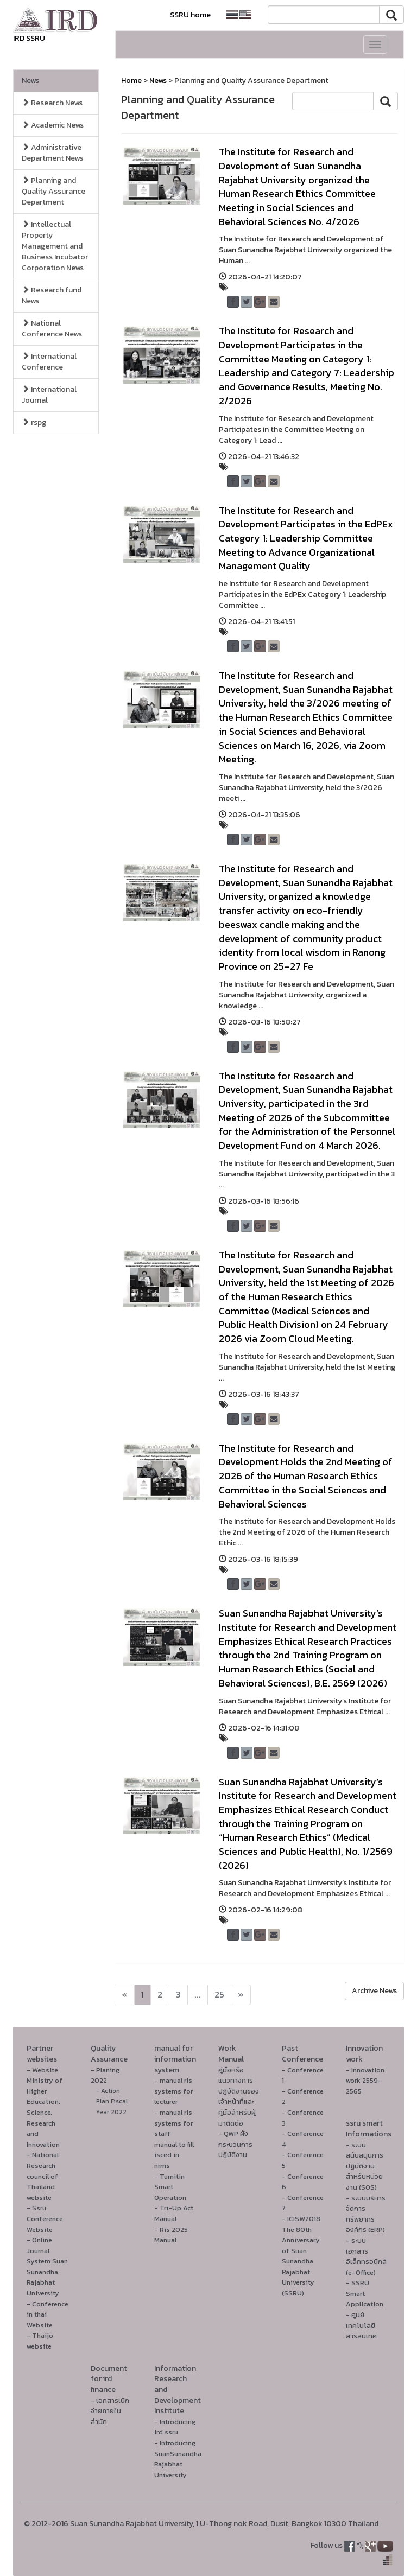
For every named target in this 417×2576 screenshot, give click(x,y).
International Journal (49, 395)
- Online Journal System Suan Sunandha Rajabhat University (47, 2266)
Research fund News (51, 295)
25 (219, 1994)
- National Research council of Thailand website (43, 2175)
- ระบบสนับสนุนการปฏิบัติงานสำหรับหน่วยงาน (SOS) (364, 2166)
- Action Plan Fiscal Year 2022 (112, 2101)
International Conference (49, 362)
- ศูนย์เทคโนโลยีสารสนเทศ (361, 2325)
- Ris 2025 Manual (171, 2235)
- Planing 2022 (105, 2075)
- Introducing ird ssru (174, 2427)
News (30, 80)
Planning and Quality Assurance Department (53, 191)
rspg (34, 422)
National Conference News (52, 328)
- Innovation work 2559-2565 (365, 2080)
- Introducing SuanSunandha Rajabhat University (177, 2459)
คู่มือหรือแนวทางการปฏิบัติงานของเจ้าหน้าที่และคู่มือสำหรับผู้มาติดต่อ (238, 2096)
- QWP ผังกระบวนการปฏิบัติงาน (235, 2144)
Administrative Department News (52, 153)
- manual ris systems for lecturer (173, 2091)
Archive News (374, 1990)
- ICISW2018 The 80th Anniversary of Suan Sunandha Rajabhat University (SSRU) (301, 2256)
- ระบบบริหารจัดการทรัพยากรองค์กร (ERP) (366, 2214)
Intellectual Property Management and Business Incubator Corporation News (55, 246)
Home (131, 80)
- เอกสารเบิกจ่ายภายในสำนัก (110, 2411)
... (197, 1994)
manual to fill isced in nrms (174, 2155)
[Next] (125, 1995)
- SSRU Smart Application (364, 2293)
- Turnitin (169, 2176)
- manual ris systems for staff (173, 2123)
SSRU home (190, 15)
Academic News (53, 125)
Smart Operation (170, 2192)
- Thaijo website (40, 2340)
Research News (52, 103)
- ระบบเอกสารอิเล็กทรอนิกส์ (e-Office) (366, 2256)
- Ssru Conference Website (45, 2218)
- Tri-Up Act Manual (173, 2213)
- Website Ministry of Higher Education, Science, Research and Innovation (44, 2107)
